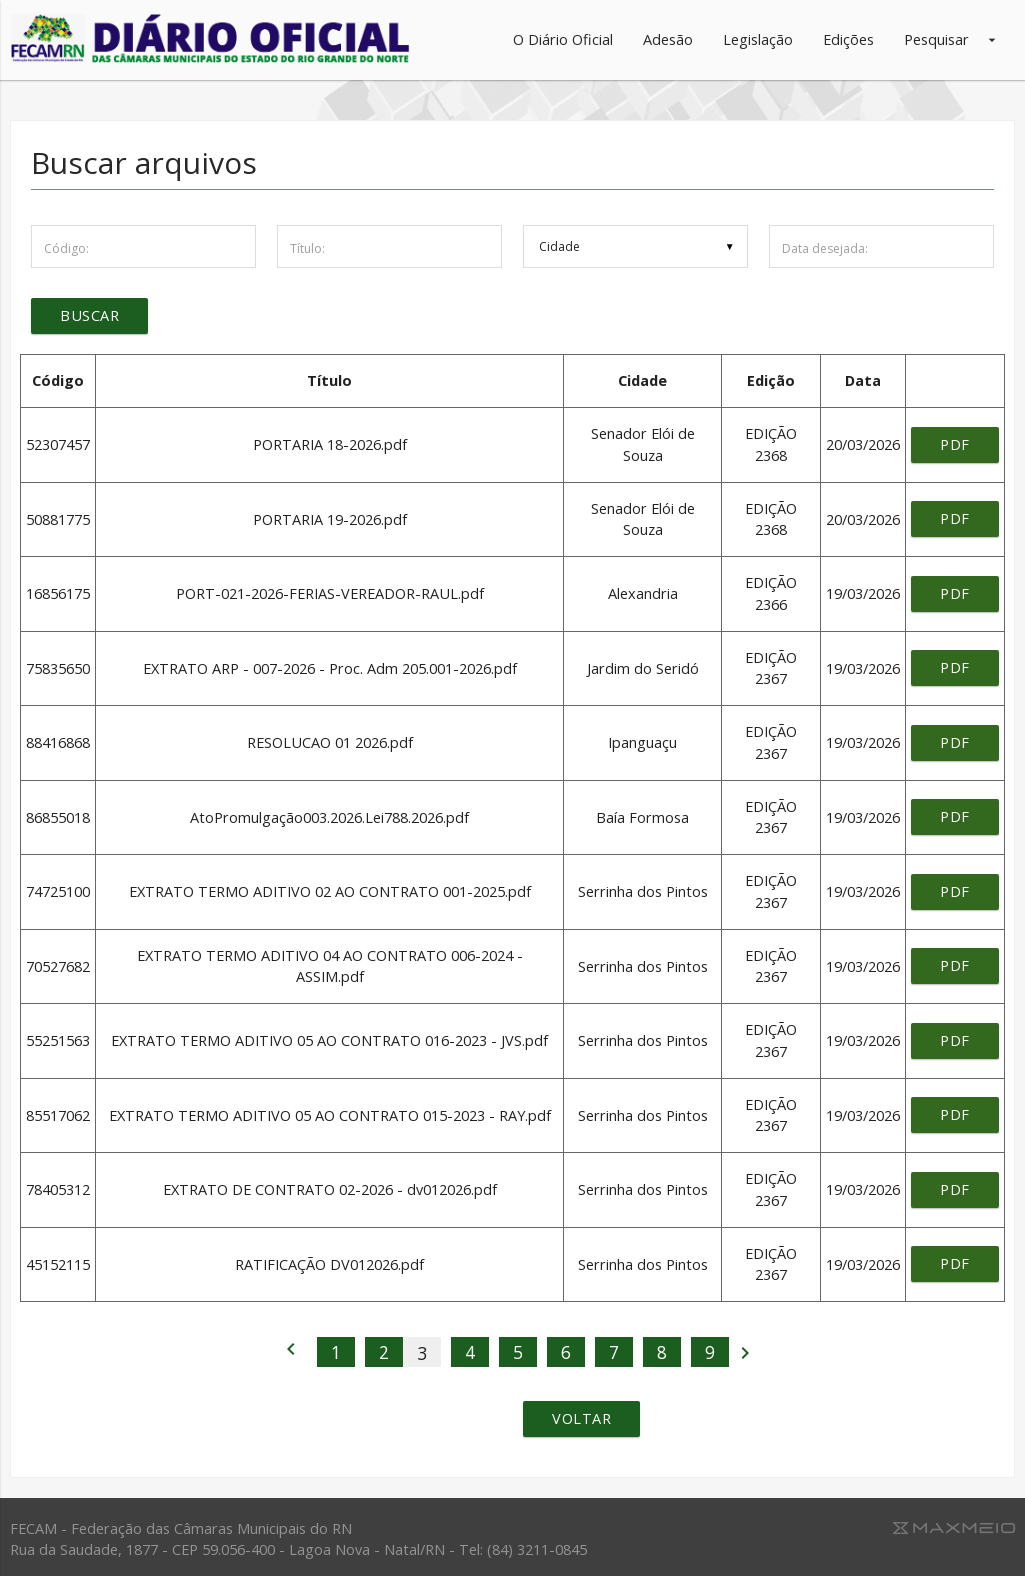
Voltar (581, 1418)
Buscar (89, 316)
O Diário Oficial (563, 39)
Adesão (668, 39)
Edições (848, 39)
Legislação (758, 39)
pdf (955, 444)
